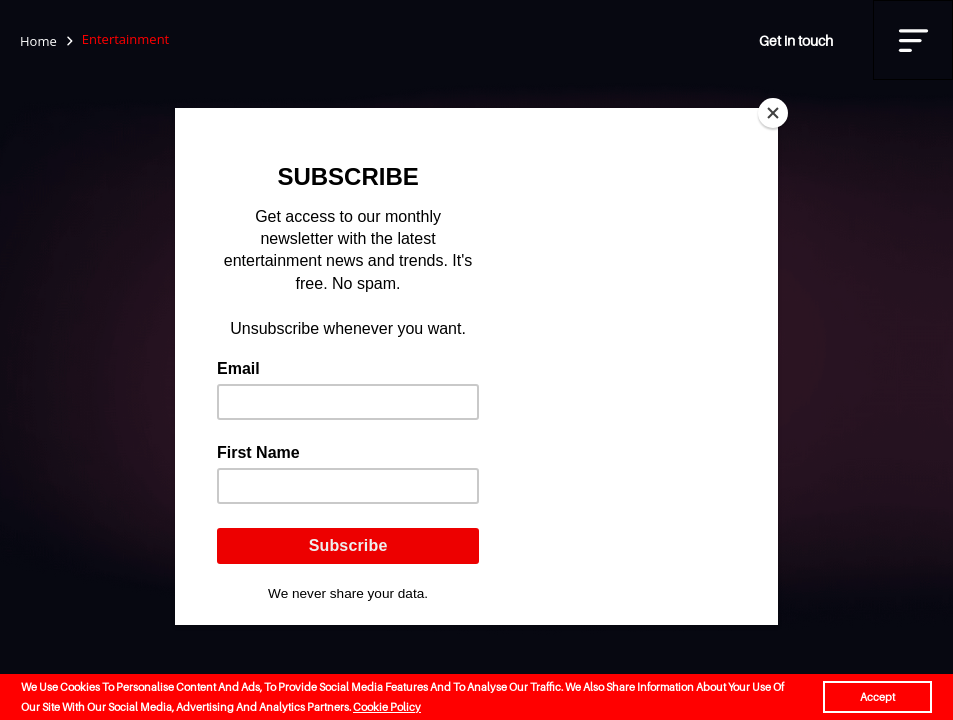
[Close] (773, 113)
